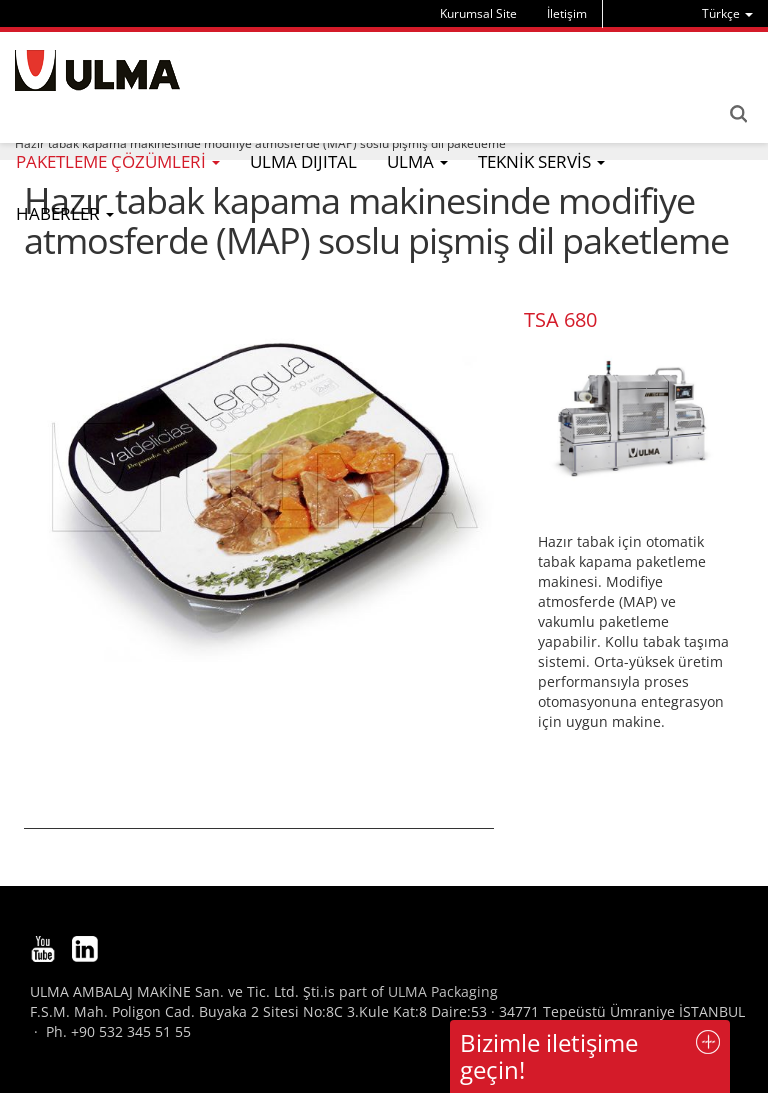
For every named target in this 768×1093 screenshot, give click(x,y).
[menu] (727, 13)
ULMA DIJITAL (303, 161)
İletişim (567, 13)
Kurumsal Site (478, 13)
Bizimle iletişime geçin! (549, 1055)
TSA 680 (560, 319)
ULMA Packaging (443, 991)
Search (738, 114)
